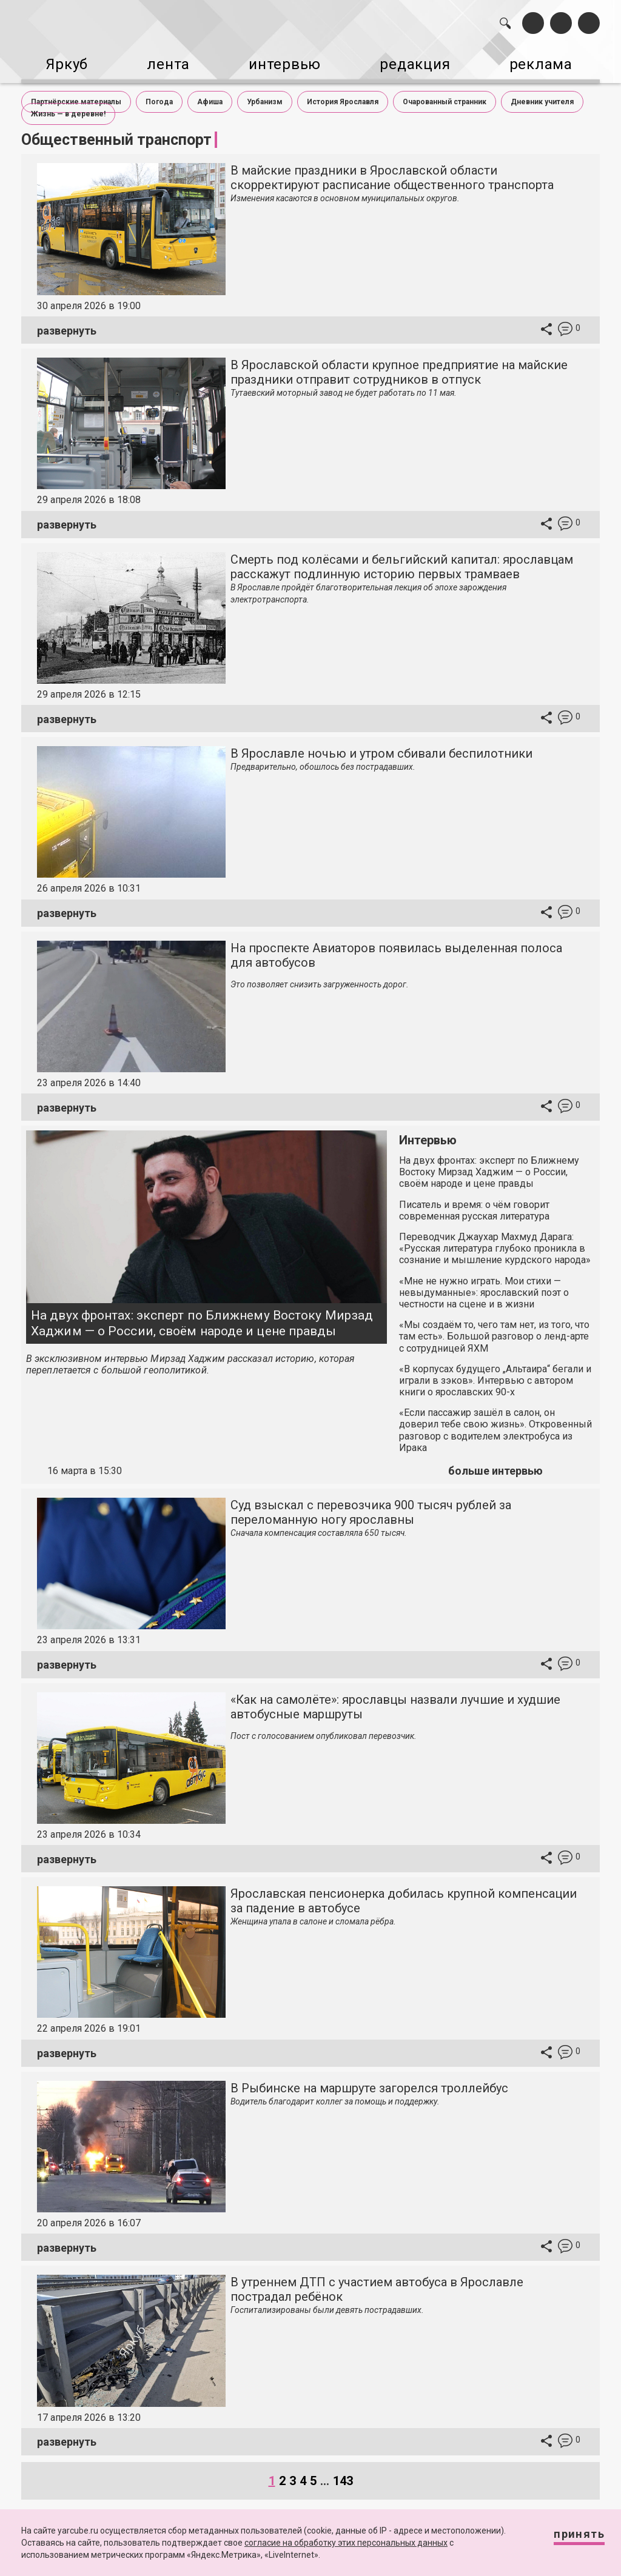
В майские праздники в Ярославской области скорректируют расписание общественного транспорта (392, 168)
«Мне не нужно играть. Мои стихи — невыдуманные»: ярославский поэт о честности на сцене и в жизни (484, 1283)
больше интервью (495, 1461)
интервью (286, 59)
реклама (553, 59)
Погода (159, 92)
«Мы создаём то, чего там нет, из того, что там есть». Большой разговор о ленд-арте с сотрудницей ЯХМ (494, 1327)
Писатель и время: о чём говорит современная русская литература (474, 1200)
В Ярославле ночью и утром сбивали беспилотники (381, 744)
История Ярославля (342, 92)
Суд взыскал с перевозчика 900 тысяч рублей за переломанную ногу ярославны (370, 1503)
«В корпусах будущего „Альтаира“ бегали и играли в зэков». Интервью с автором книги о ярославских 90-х (495, 1370)
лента (164, 59)
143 (343, 2471)
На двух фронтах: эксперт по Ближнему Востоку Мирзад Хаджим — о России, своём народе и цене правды (202, 1314)
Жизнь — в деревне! (68, 104)
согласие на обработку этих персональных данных (346, 2543)
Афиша (210, 92)
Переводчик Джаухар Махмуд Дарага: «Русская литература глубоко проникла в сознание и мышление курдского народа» (495, 1239)
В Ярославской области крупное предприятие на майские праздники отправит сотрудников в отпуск (399, 363)
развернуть (66, 321)
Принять (568, 2539)
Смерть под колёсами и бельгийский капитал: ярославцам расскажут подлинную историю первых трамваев (401, 557)
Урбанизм (265, 92)
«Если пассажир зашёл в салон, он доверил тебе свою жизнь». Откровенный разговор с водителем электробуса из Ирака (495, 1421)
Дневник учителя (542, 92)
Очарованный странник (444, 92)
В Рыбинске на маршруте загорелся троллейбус (369, 2078)
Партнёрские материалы (76, 92)
